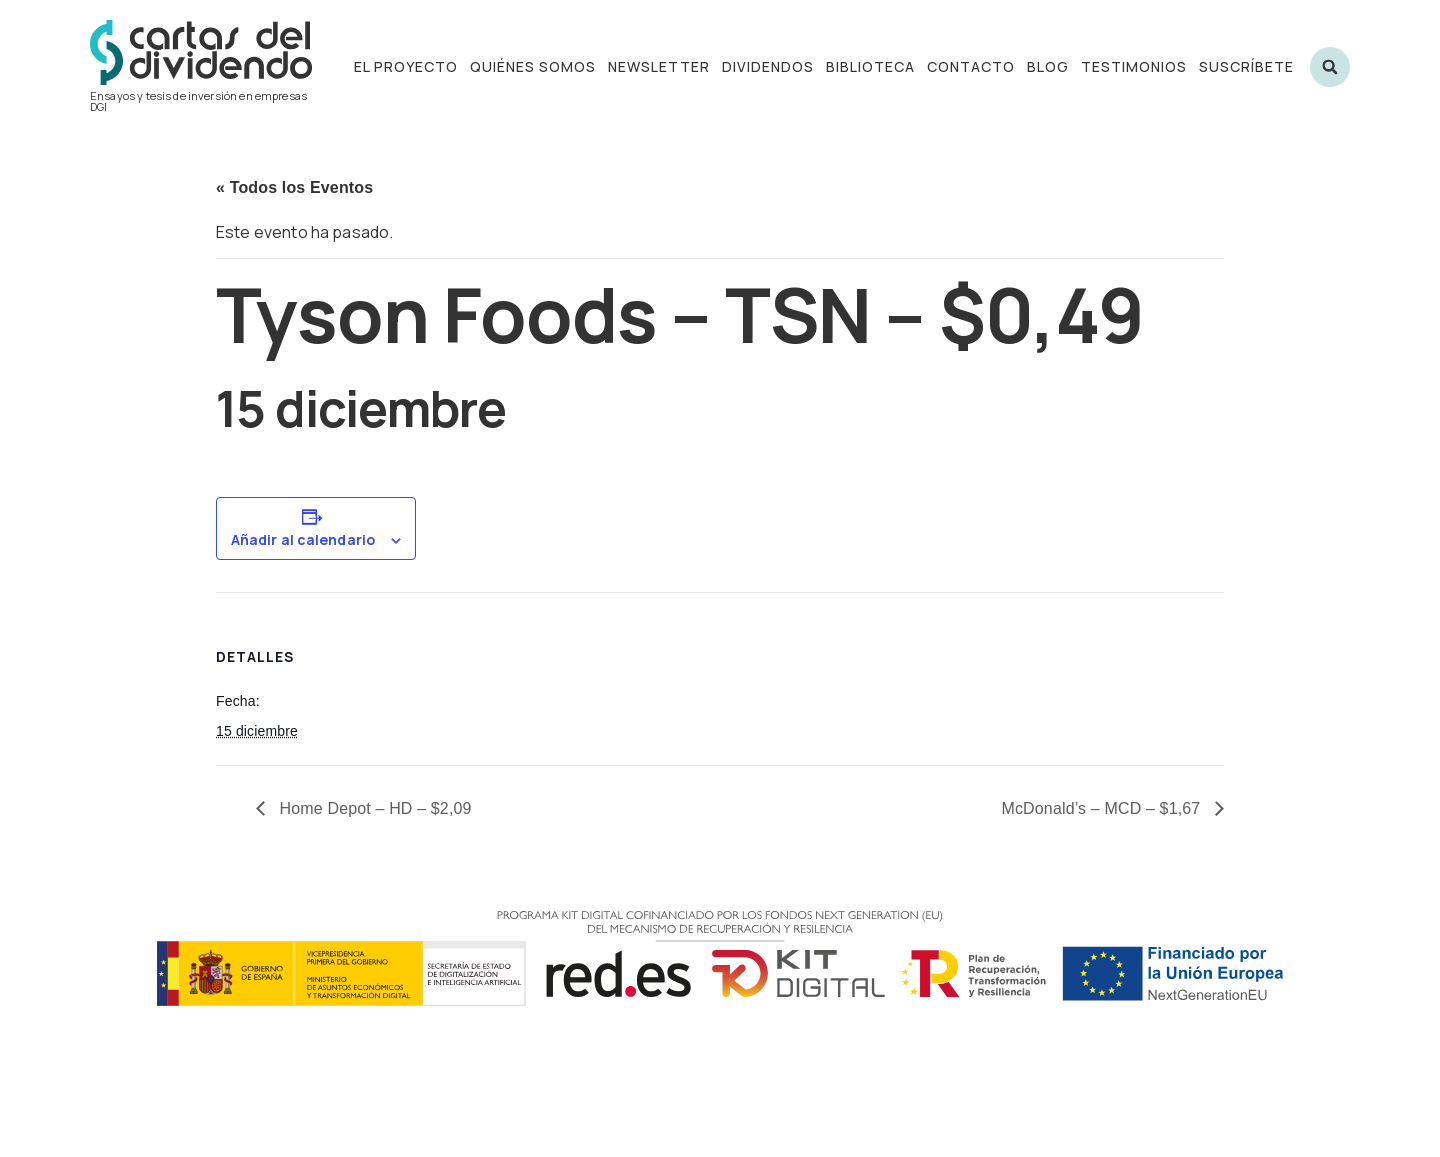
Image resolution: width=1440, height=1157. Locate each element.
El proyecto (406, 66)
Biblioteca (870, 66)
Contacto (971, 66)
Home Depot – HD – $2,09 (373, 808)
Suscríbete (1246, 66)
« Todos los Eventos (294, 187)
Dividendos (768, 66)
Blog (1048, 66)
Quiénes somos (533, 66)
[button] (1330, 67)
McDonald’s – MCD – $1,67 (1103, 808)
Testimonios (1134, 66)
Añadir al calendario (303, 540)
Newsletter (659, 66)
